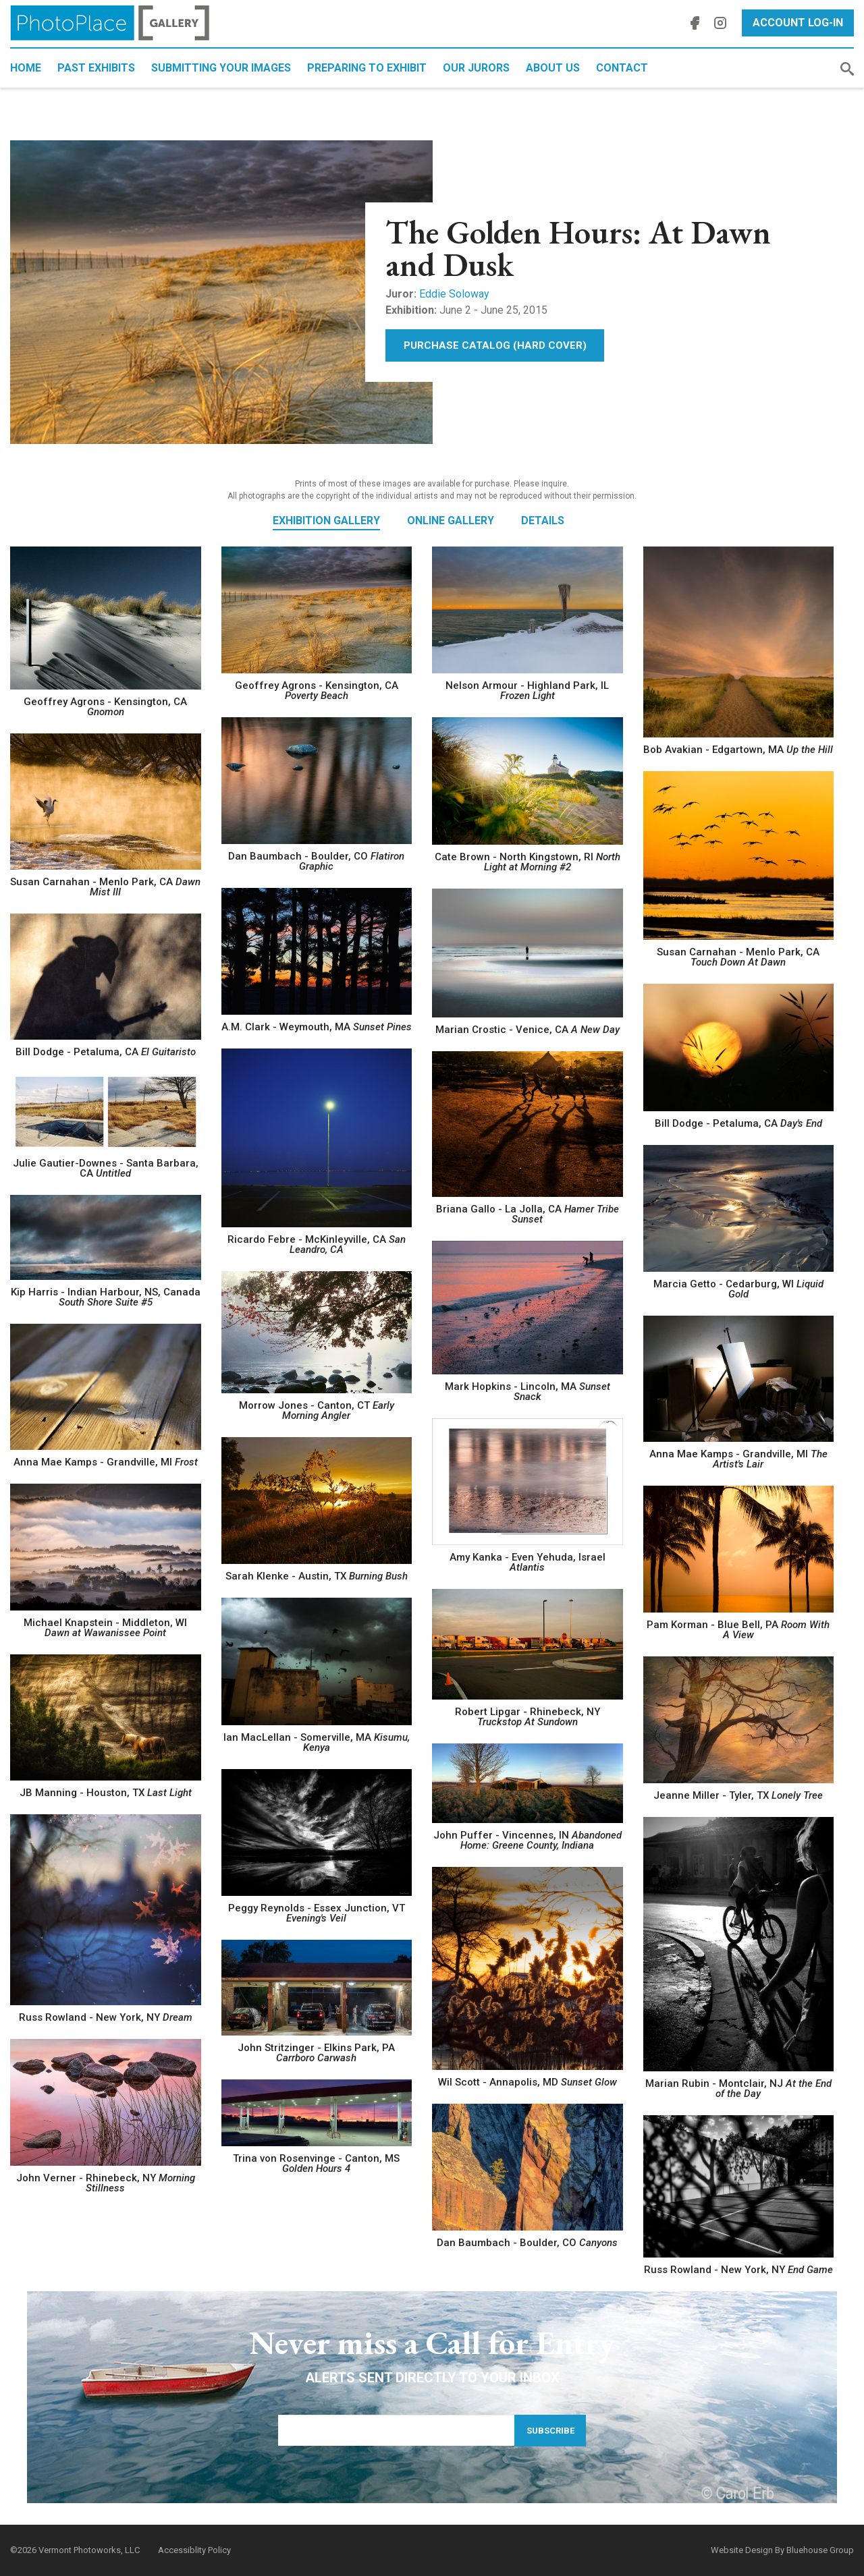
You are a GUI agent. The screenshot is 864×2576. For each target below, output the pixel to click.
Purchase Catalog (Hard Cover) (495, 345)
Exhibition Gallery (326, 520)
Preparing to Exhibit (367, 67)
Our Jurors (476, 67)
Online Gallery (450, 520)
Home (25, 67)
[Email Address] (396, 2430)
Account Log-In (798, 22)
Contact (622, 67)
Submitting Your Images (221, 67)
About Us (553, 67)
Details (542, 520)
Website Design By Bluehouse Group (782, 2550)
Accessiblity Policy (194, 2550)
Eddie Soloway (454, 293)
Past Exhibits (96, 67)
